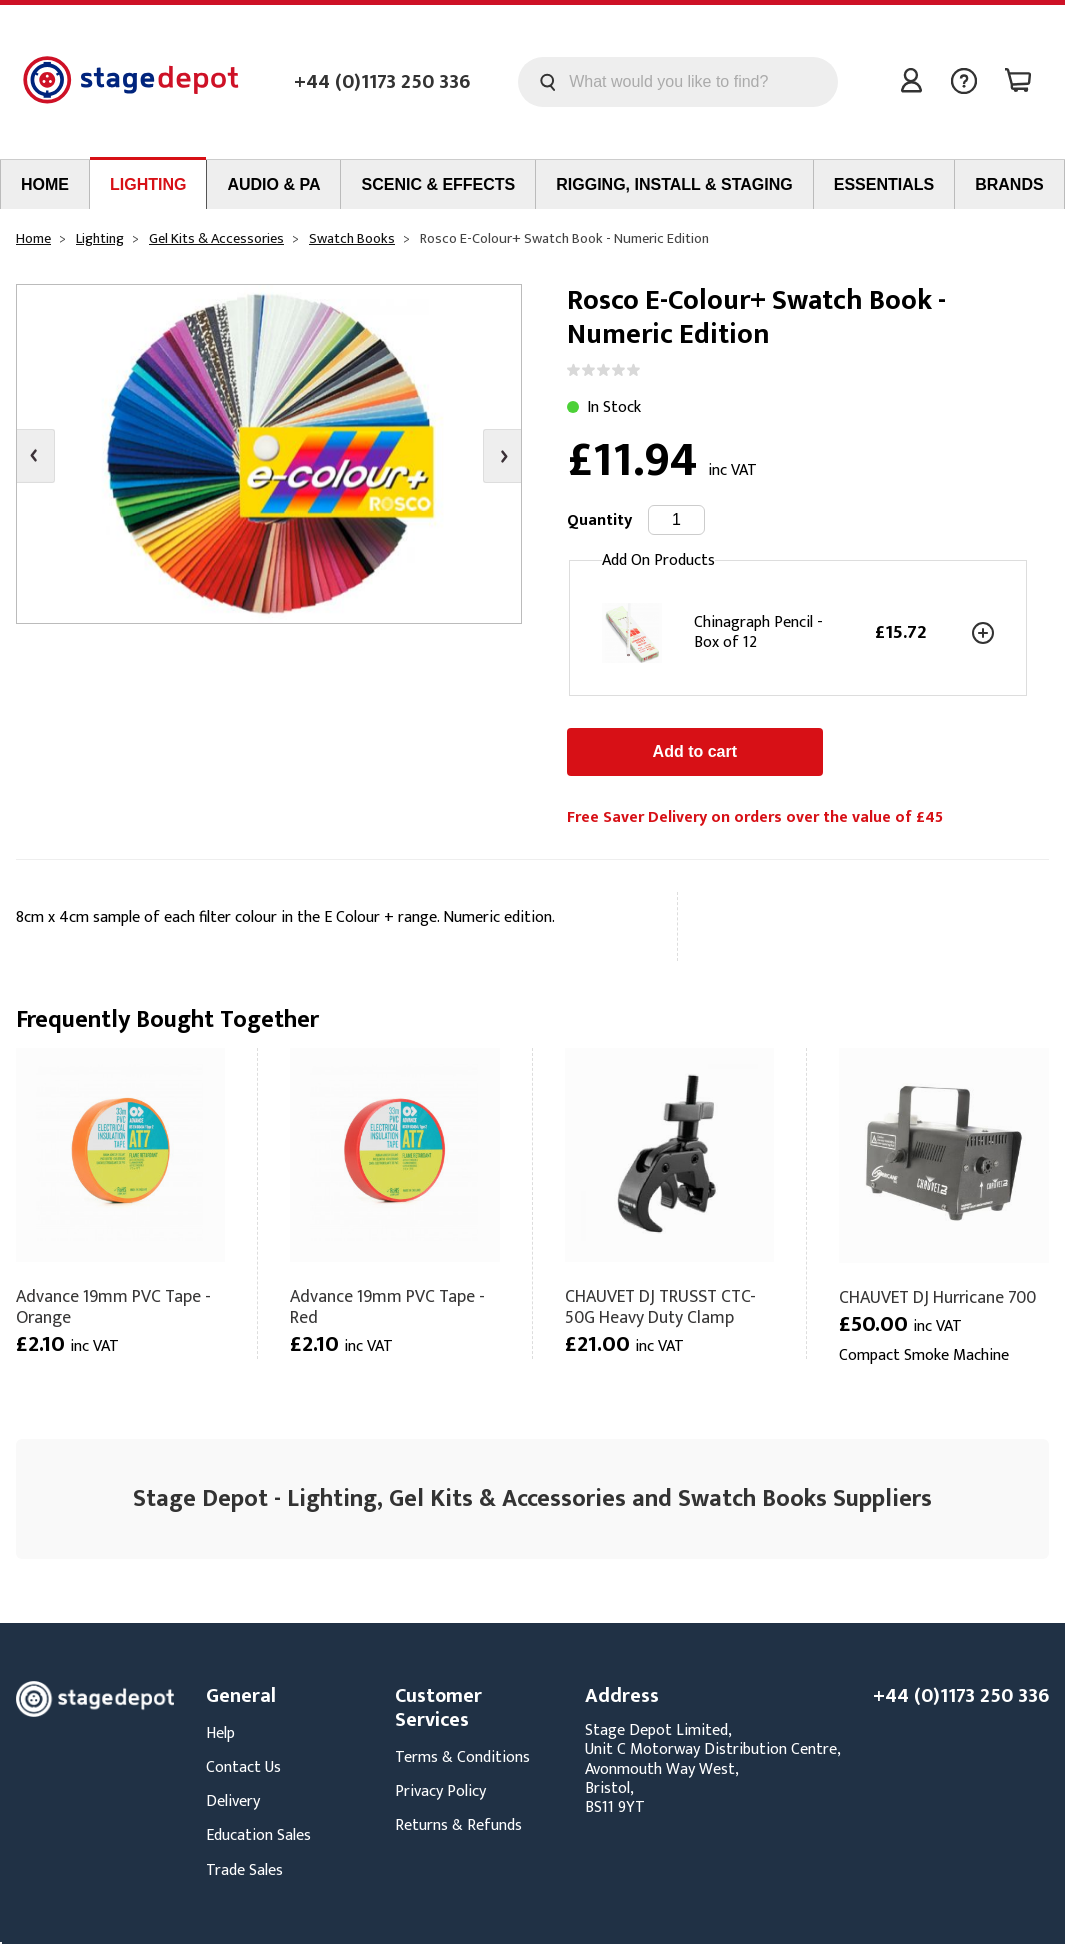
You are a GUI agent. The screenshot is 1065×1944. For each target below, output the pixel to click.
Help (220, 1733)
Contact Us (243, 1767)
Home (45, 184)
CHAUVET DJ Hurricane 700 (937, 1297)
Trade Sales (244, 1870)
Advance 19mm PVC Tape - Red (387, 1307)
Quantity (599, 520)
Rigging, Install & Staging (674, 184)
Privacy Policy (440, 1791)
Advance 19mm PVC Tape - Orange (113, 1307)
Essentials (884, 184)
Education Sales (258, 1835)
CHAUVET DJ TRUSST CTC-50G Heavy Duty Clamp (660, 1307)
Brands (1009, 184)
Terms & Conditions (462, 1757)
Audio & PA (273, 184)
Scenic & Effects (438, 184)
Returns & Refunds (458, 1825)
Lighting (148, 184)
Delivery (233, 1801)
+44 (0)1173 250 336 (382, 82)
